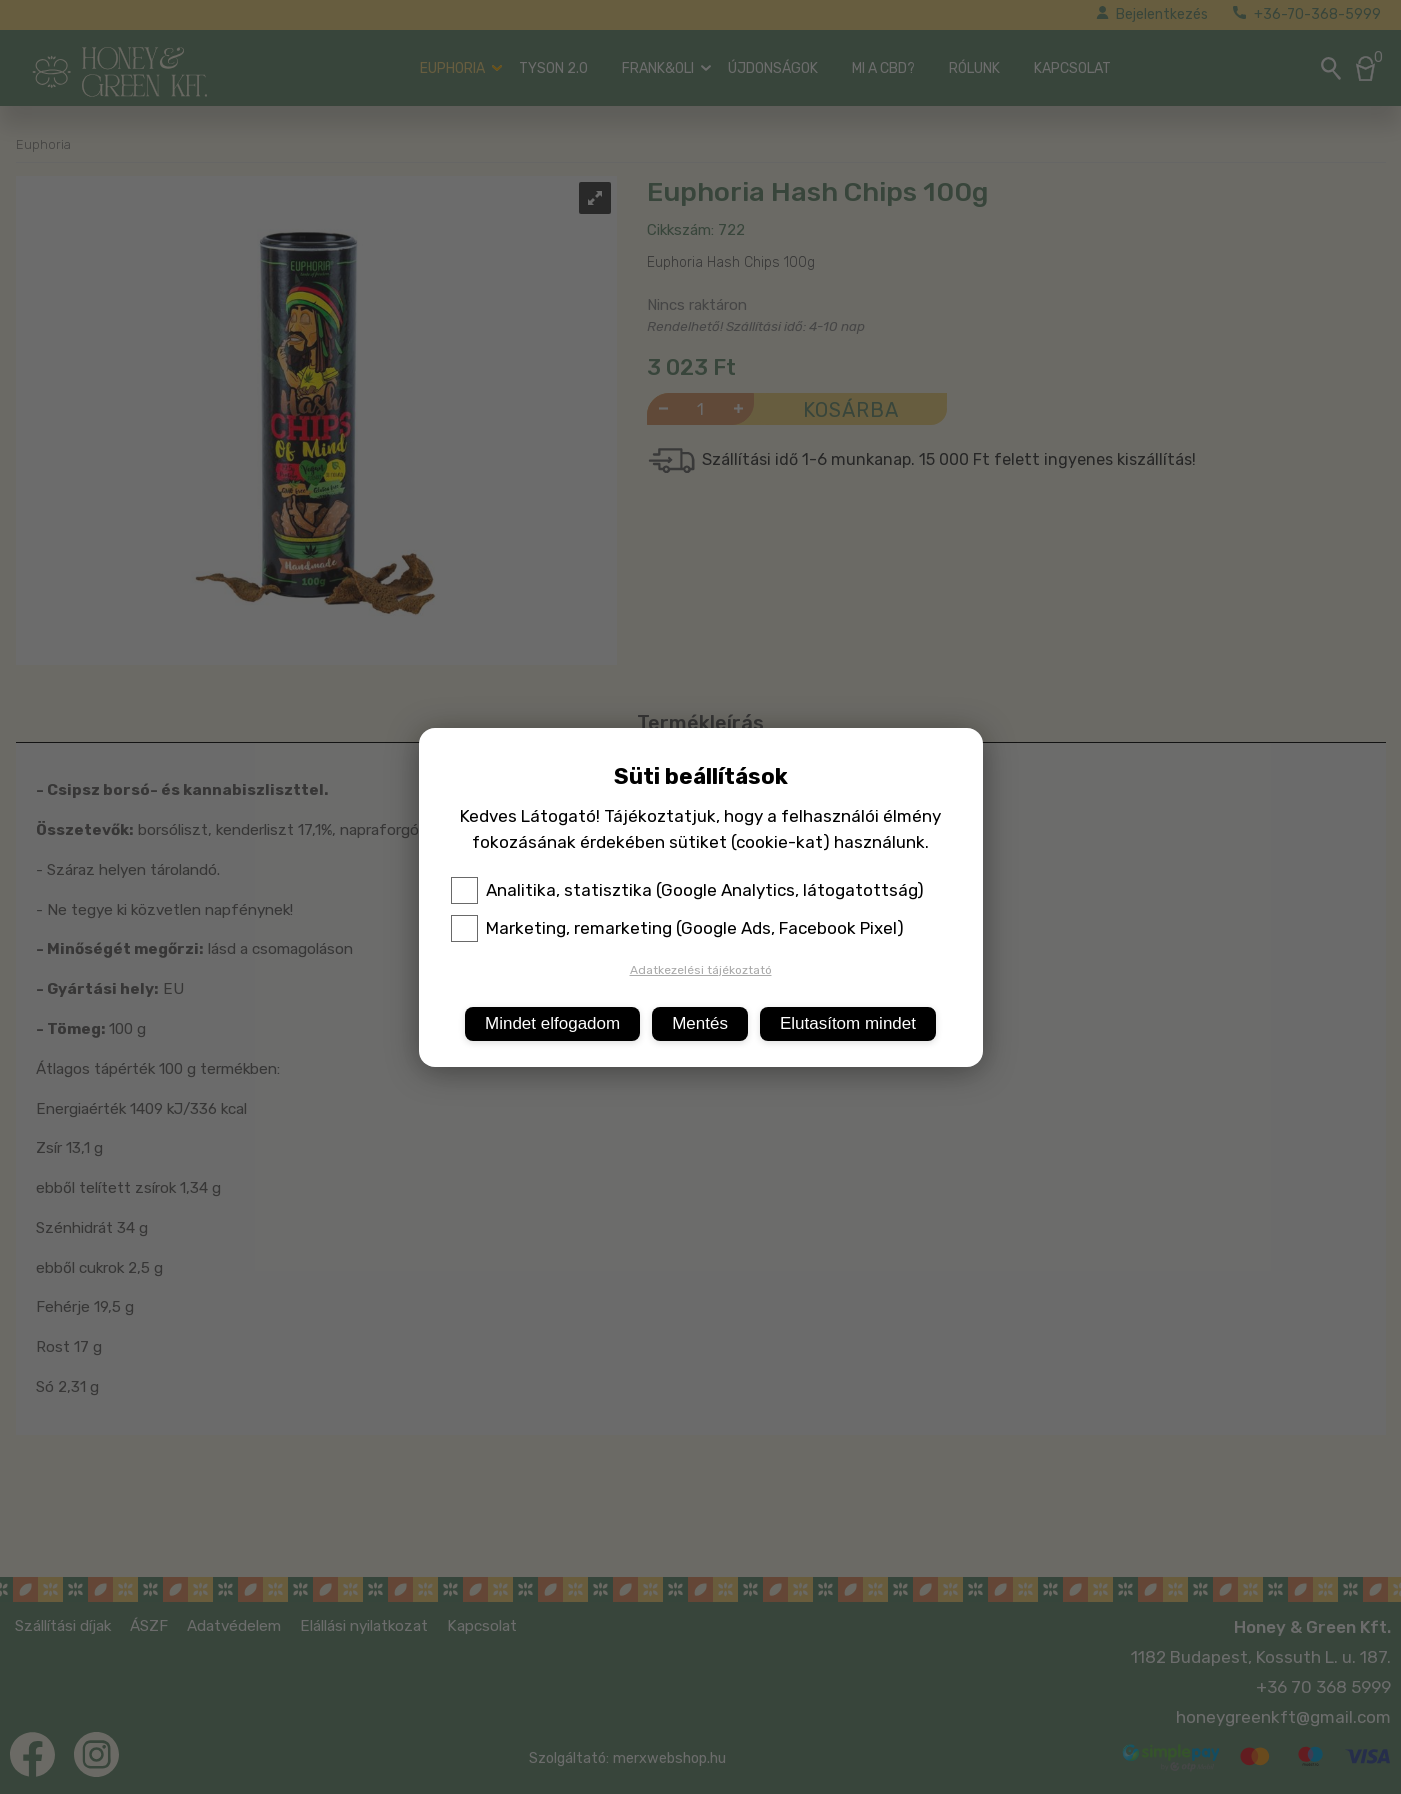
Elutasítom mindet (848, 1023)
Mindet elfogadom (552, 1023)
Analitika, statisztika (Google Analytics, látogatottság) (687, 890)
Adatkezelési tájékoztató (701, 970)
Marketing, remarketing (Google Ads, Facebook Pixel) (677, 928)
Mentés (700, 1023)
